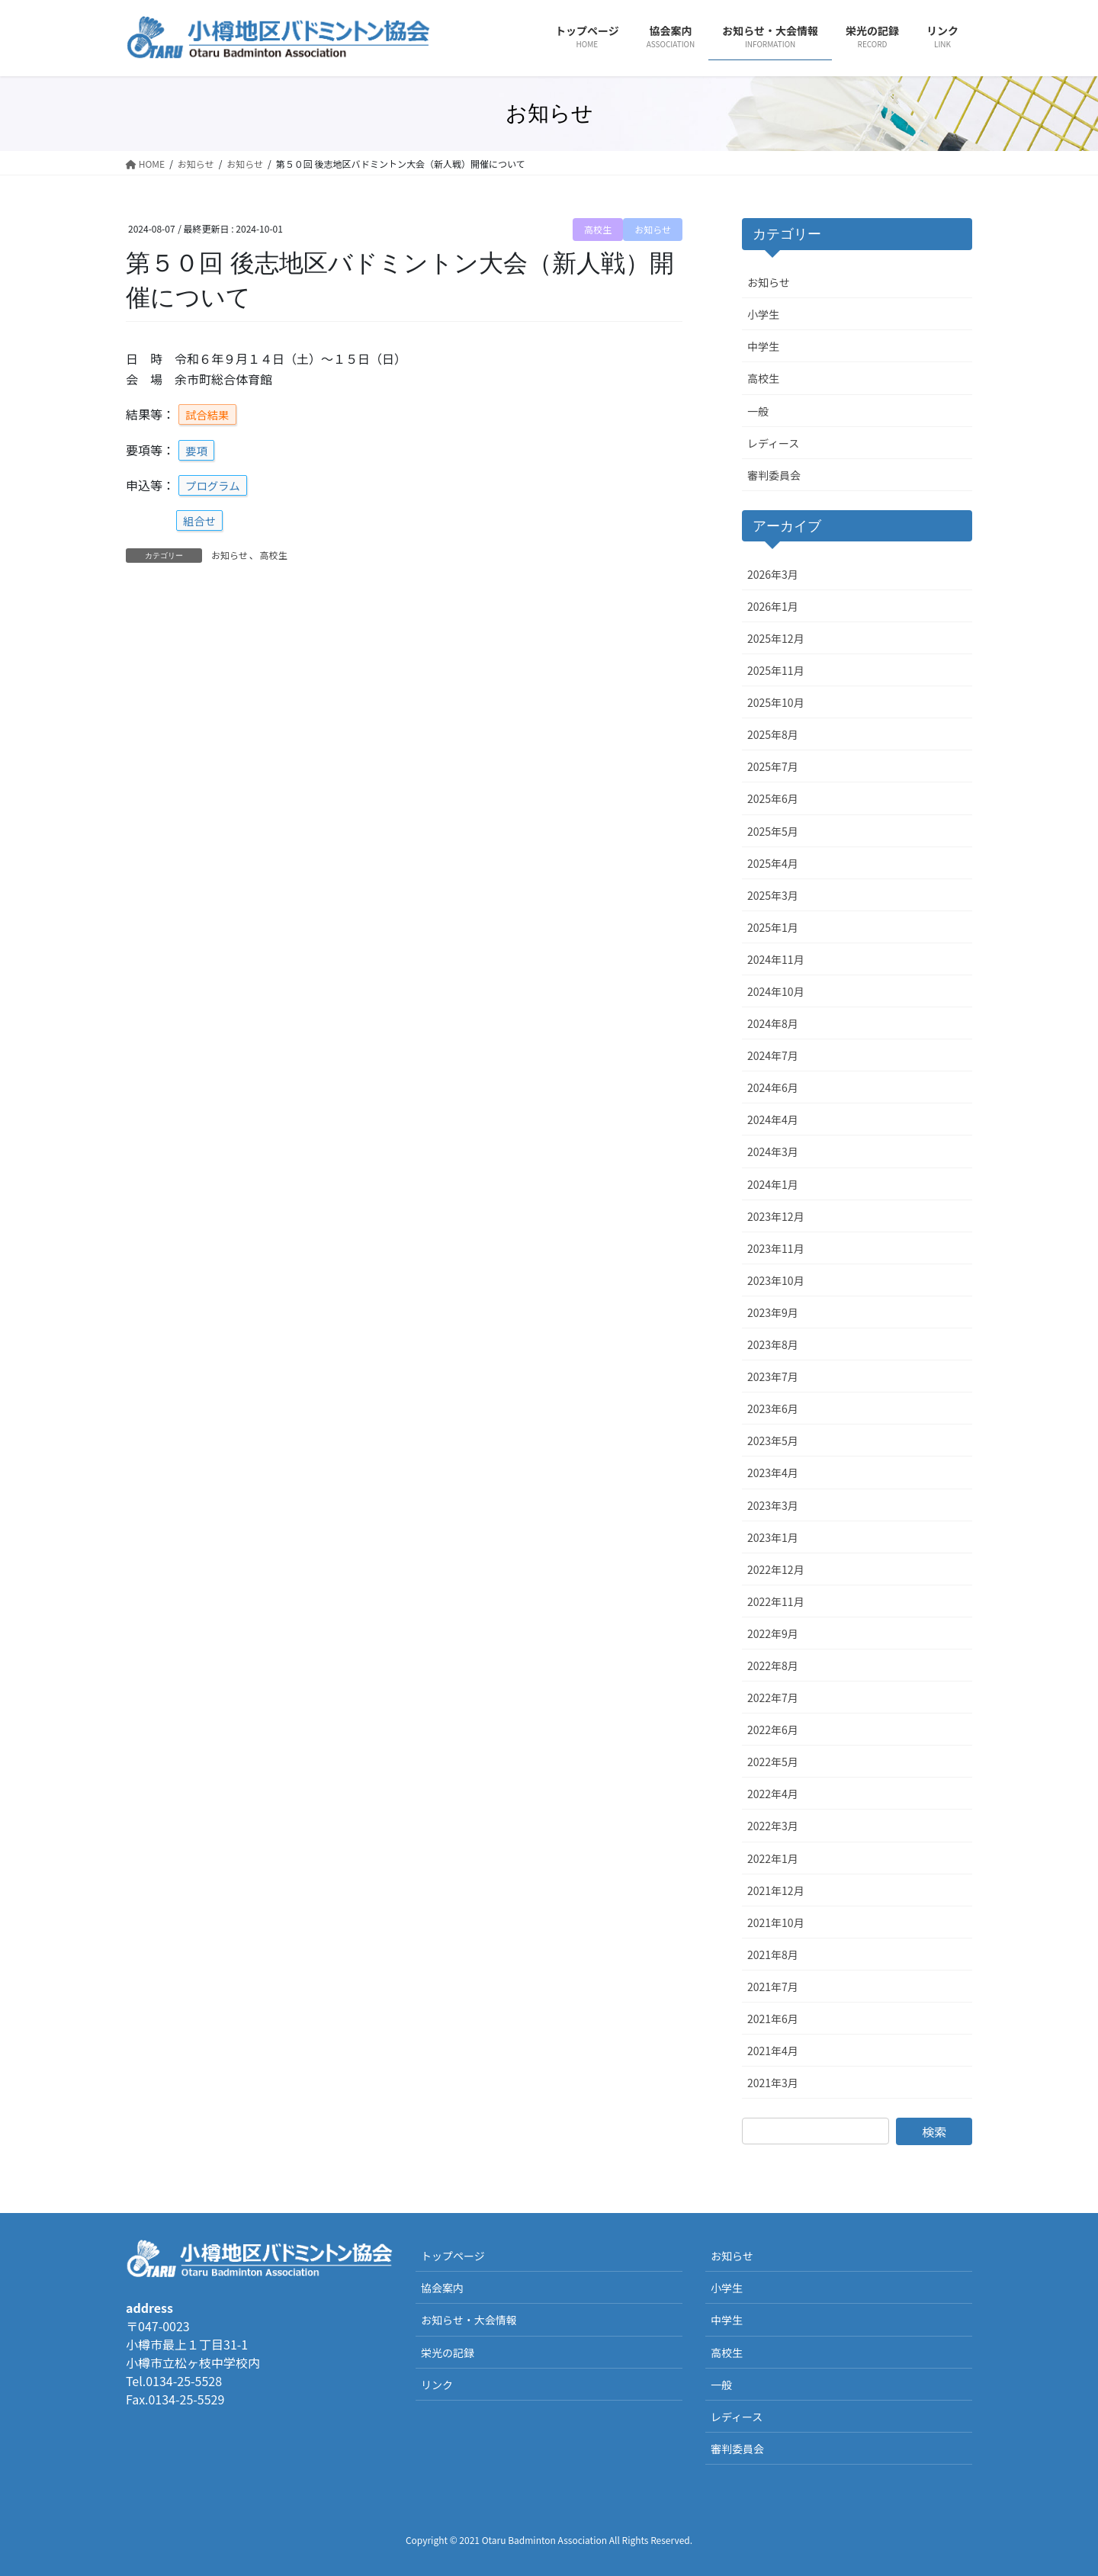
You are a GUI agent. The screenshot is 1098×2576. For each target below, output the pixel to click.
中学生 (763, 346)
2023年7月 (772, 1376)
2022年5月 (772, 1761)
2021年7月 (772, 1986)
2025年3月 (772, 895)
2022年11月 (775, 1601)
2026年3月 (772, 574)
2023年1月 (772, 1537)
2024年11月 (775, 959)
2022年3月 (772, 1825)
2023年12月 (775, 1216)
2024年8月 (772, 1023)
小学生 (763, 314)
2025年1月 (772, 927)
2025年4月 (772, 863)
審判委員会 (774, 475)
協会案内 (442, 2287)
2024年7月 (772, 1055)
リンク (437, 2384)
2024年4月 (772, 1119)
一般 (758, 411)
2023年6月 (772, 1408)
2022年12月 (775, 1569)
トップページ (453, 2255)
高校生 (598, 229)
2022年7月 (772, 1697)
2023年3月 (772, 1505)
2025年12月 (775, 638)
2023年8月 (772, 1344)
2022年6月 (772, 1729)
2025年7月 (772, 766)
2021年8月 (772, 1954)
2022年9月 (772, 1633)
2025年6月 (772, 798)
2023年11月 (775, 1248)
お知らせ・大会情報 (469, 2319)
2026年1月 (772, 606)
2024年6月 (772, 1087)
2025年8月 (772, 734)
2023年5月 (772, 1440)
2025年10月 (775, 702)
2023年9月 (772, 1312)
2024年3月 (772, 1151)
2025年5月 (772, 831)
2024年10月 (775, 991)
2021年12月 (775, 1890)
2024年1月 (772, 1184)
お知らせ (652, 229)
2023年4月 (772, 1472)
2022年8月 (772, 1665)
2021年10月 (775, 1922)
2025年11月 (775, 670)
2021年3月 (772, 2082)
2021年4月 (772, 2050)
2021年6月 (772, 2018)
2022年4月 (772, 1793)
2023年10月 (775, 1280)
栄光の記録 (447, 2352)
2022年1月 (772, 1858)
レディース (773, 443)
